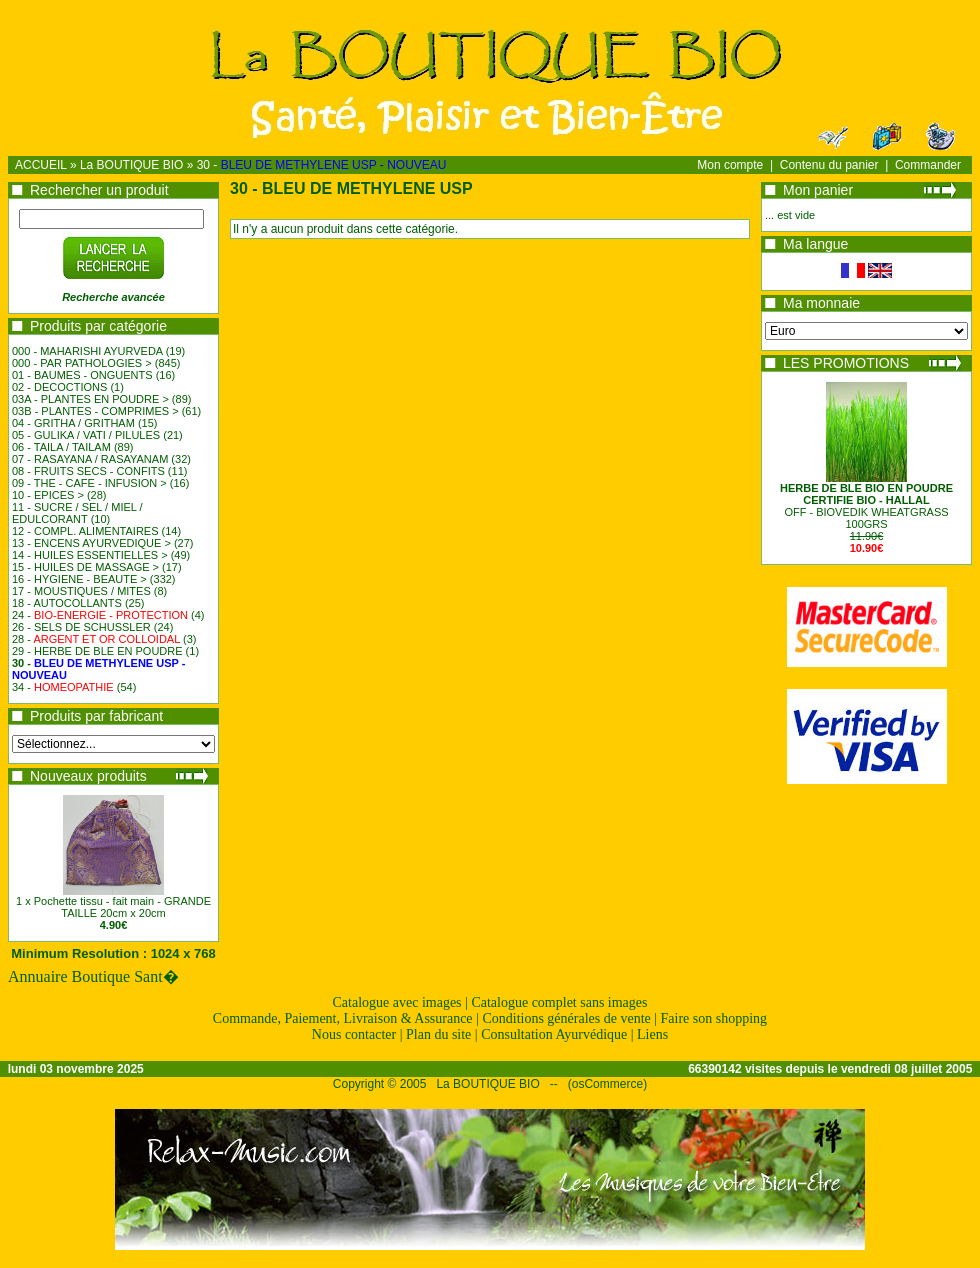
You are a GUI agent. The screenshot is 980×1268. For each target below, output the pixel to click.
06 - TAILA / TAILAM (61, 447)
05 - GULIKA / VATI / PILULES (86, 435)
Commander (928, 165)
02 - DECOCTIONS (59, 387)
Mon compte (730, 165)
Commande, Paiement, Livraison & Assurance (343, 1018)
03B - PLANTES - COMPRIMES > (95, 411)
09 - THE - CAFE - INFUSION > (89, 483)
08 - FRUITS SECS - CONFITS (88, 471)
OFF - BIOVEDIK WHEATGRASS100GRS (866, 506)
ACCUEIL (41, 165)
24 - (100, 615)
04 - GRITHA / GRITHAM (73, 423)
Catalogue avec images (397, 1002)
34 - (63, 687)
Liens (652, 1034)
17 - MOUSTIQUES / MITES (81, 591)
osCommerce (607, 1084)
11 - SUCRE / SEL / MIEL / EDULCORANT (77, 513)
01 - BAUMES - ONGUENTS (82, 375)
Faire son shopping (714, 1018)
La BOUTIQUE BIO (131, 165)
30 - (322, 165)
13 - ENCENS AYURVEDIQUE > (91, 543)
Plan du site (438, 1034)
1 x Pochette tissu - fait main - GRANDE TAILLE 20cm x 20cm (113, 907)
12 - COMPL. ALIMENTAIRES (85, 531)
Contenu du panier (829, 165)
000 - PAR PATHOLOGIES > (82, 363)
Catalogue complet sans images (559, 1002)
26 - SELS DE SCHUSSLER (81, 627)
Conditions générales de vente (566, 1018)
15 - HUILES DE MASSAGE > (85, 567)
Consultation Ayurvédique (554, 1034)
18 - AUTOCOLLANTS (67, 603)
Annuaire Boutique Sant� (93, 976)
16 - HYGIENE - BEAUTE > (79, 579)
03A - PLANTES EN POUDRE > (90, 399)
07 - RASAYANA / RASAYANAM (90, 459)
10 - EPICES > (48, 495)
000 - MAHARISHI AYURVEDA (87, 351)
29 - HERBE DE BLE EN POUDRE (97, 651)
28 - (96, 639)
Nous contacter (354, 1034)
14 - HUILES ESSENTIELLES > (90, 555)
